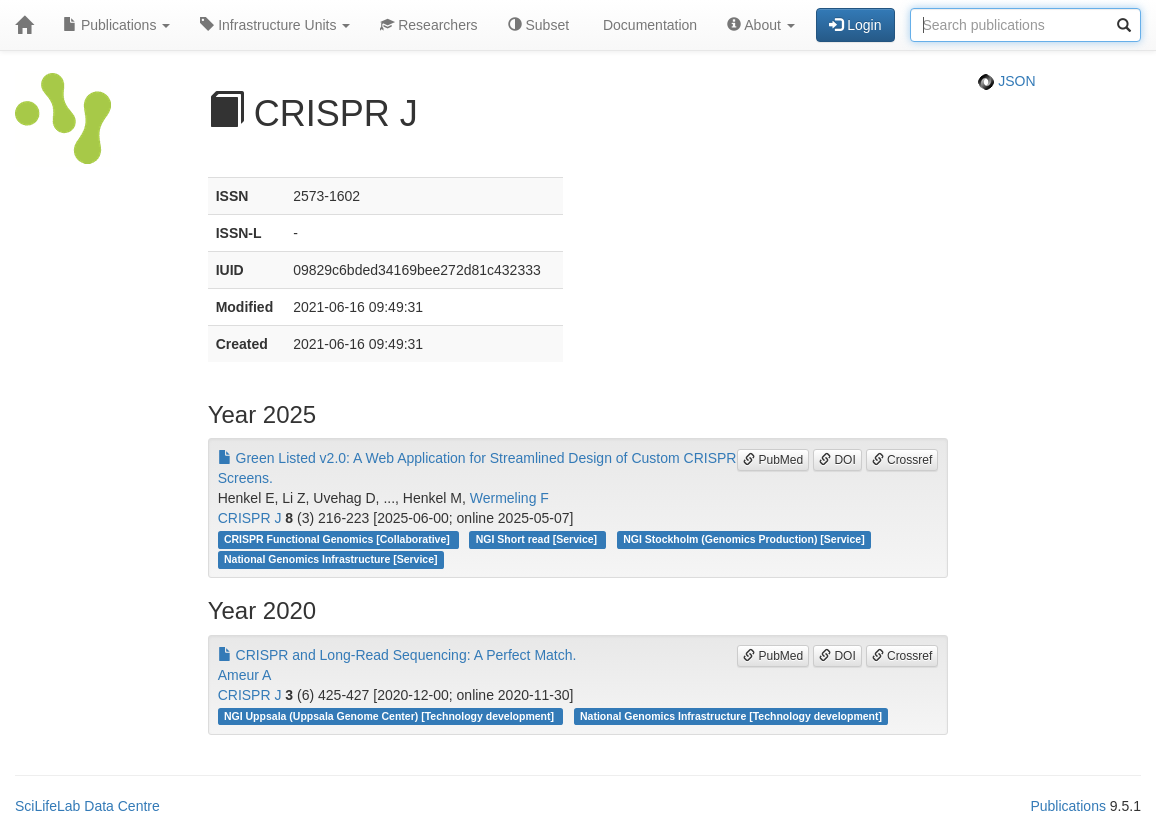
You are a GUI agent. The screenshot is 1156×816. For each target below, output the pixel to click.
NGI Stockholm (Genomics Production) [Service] (744, 539)
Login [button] (855, 25)
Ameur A (245, 675)
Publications (116, 25)
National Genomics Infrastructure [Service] (331, 559)
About (761, 25)
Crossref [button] (902, 460)
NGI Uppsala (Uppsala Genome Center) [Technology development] (390, 716)
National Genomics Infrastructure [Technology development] (731, 716)
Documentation (648, 25)
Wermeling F (509, 498)
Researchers (428, 25)
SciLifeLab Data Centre (87, 806)
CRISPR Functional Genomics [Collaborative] (338, 539)
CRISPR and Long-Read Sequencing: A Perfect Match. (397, 655)
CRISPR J (250, 518)
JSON (1006, 81)
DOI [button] (837, 460)
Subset (538, 25)
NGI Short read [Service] (538, 539)
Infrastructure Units (275, 25)
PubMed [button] (773, 460)
